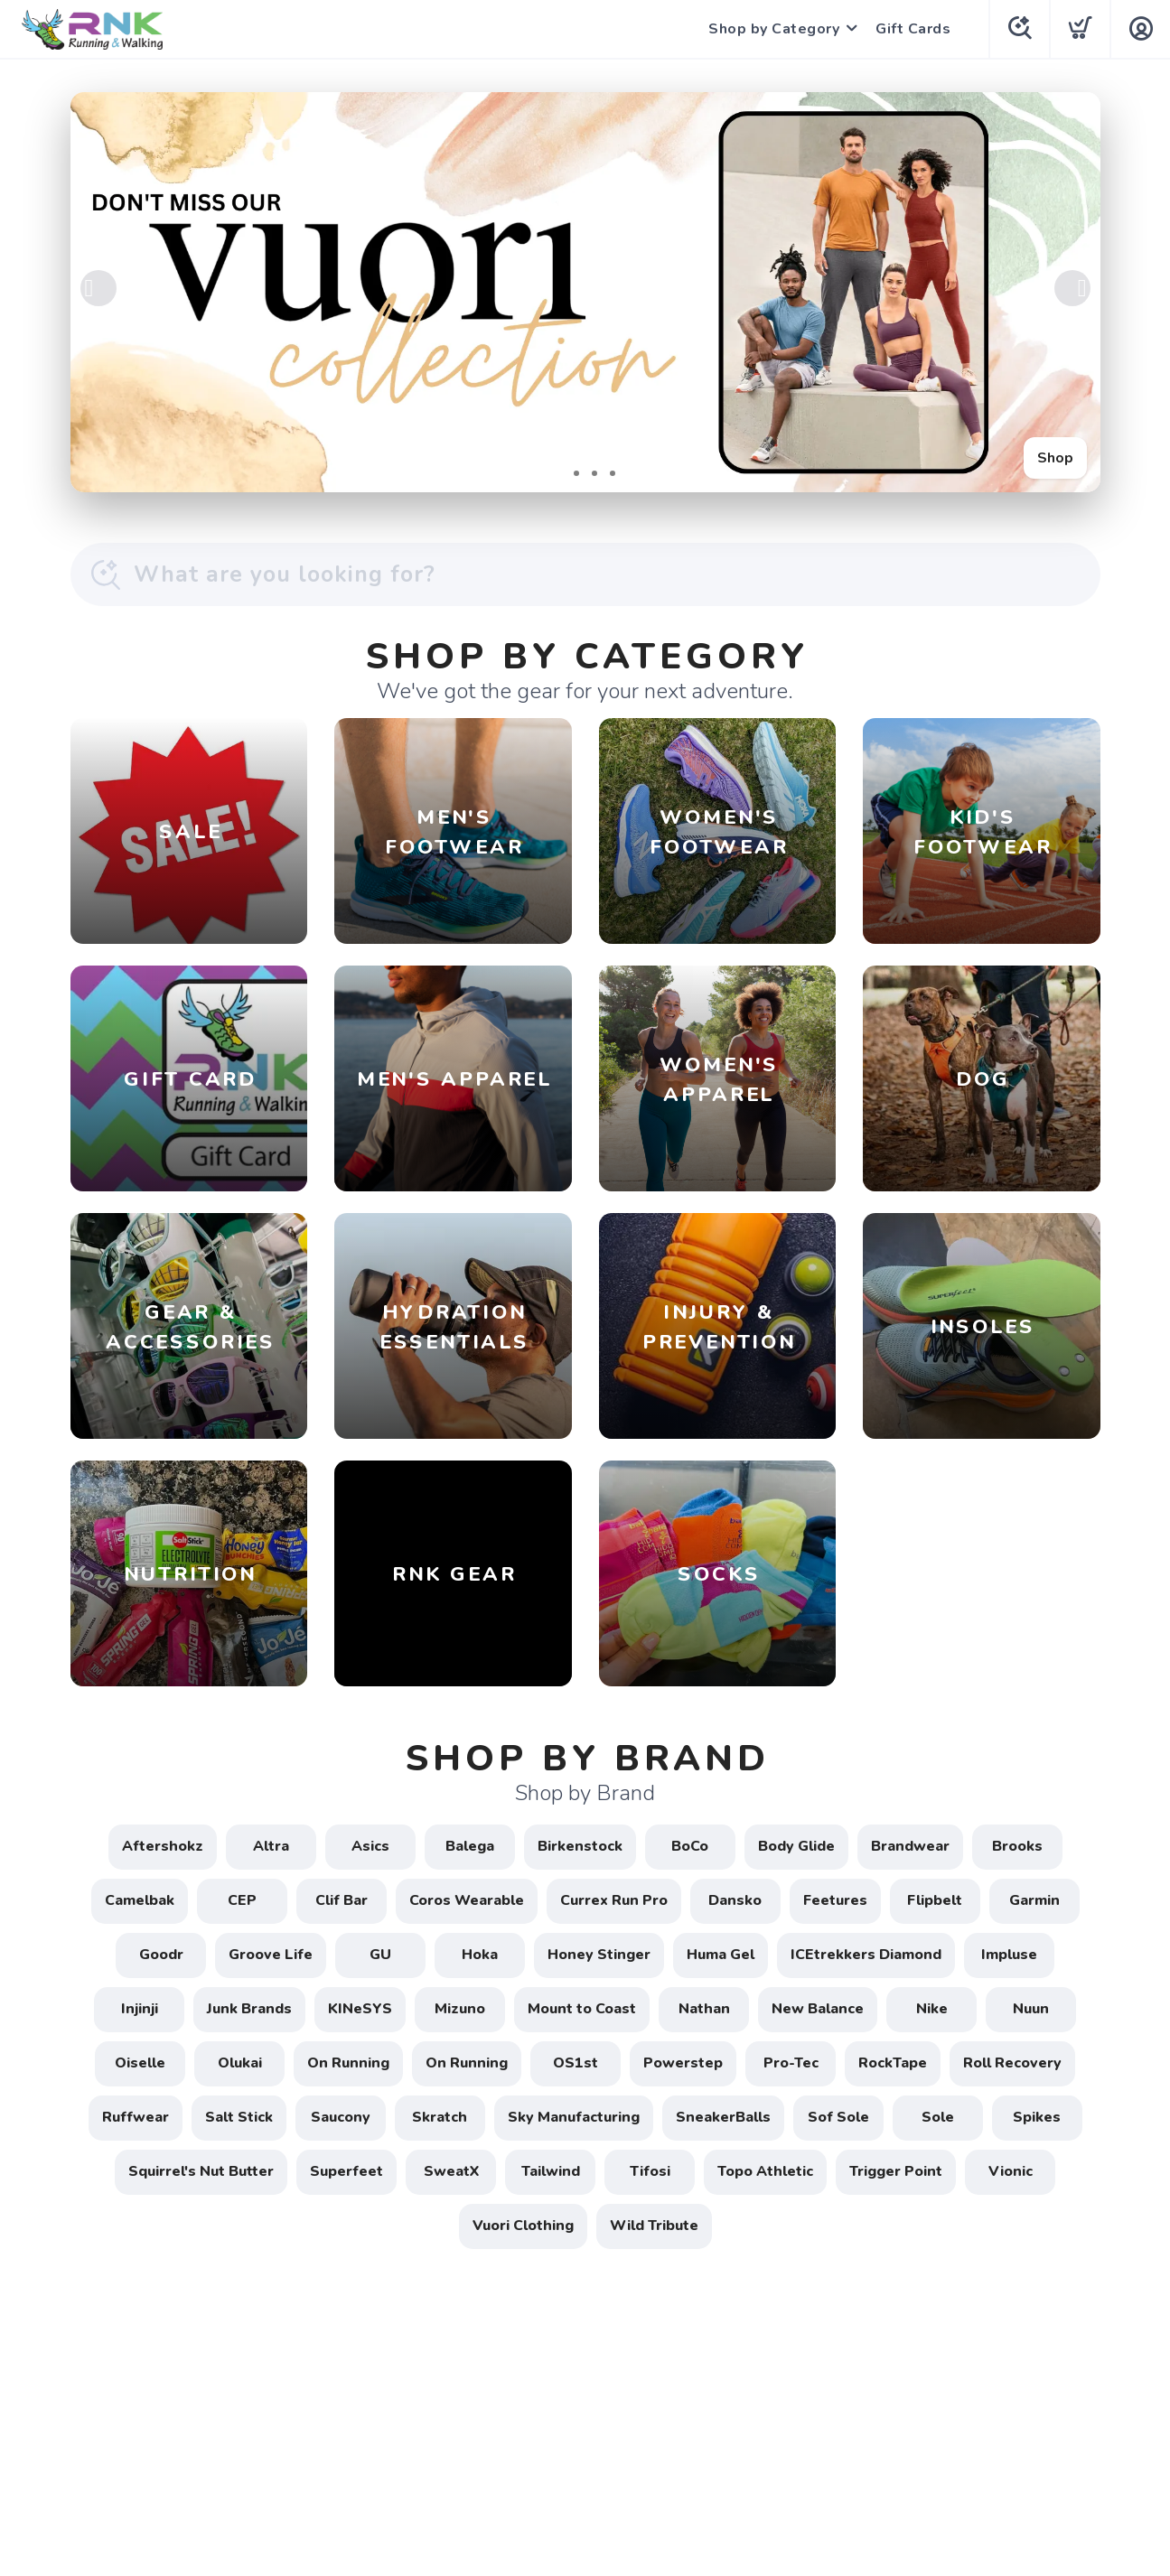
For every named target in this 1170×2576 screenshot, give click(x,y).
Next (1072, 288)
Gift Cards (912, 29)
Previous (98, 288)
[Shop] (585, 292)
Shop (1055, 458)
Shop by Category (773, 29)
